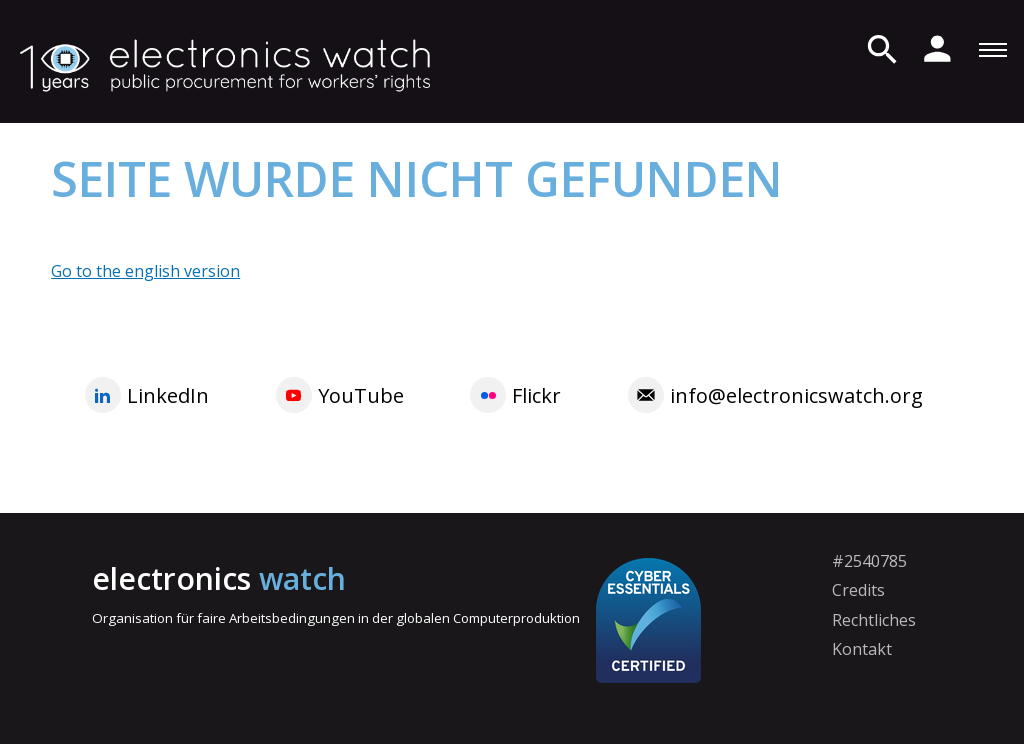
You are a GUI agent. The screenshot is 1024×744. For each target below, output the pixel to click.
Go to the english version (145, 271)
